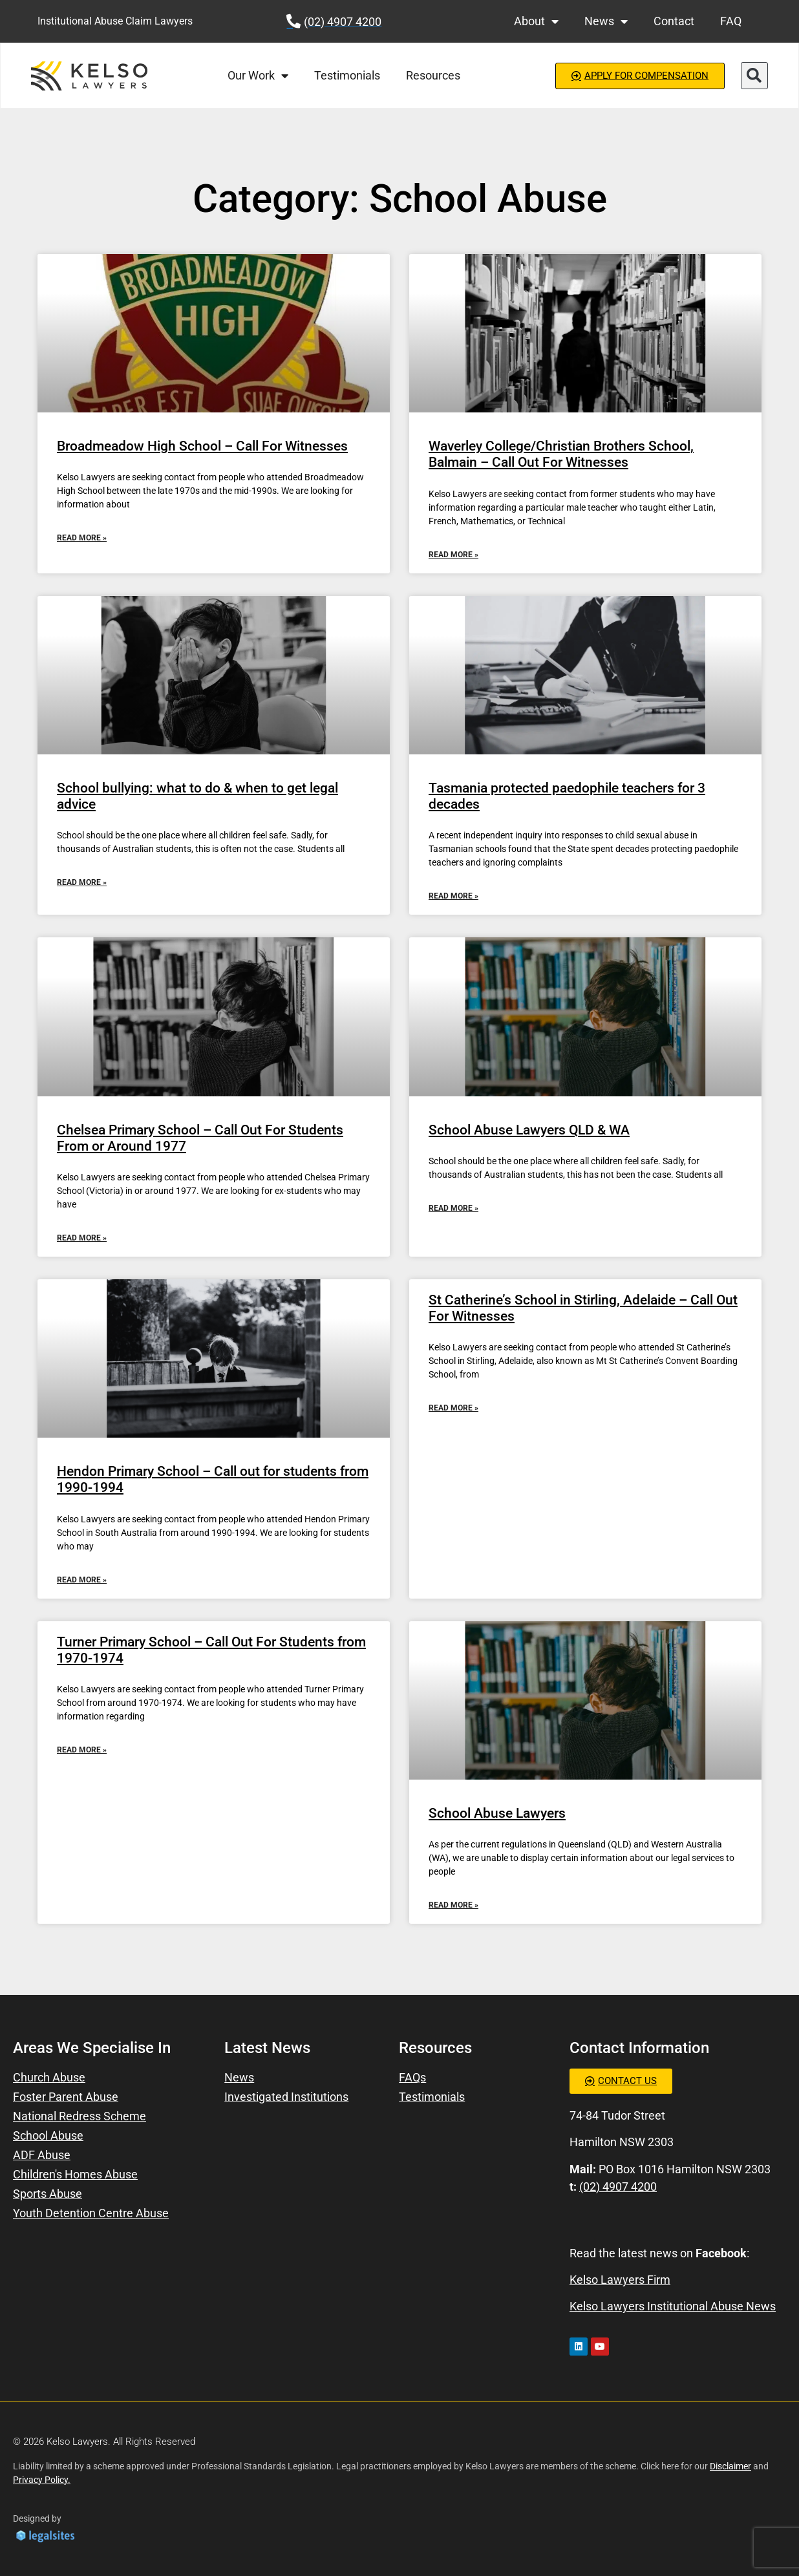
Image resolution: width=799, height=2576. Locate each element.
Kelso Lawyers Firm (620, 2279)
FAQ (730, 21)
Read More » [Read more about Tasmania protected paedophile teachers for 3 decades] (453, 895)
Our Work (258, 75)
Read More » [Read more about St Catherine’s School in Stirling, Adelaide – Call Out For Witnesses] (453, 1407)
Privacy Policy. (41, 2480)
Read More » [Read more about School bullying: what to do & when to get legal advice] (82, 882)
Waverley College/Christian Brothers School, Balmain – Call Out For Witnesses (561, 454)
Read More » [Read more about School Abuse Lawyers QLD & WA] (453, 1208)
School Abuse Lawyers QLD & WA (529, 1130)
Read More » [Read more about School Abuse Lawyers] (453, 1905)
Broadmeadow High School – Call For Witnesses (202, 446)
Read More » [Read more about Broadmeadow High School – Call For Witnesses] (82, 537)
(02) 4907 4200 (618, 2186)
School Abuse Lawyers (497, 1813)
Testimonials (347, 75)
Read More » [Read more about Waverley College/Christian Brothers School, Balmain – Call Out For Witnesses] (453, 554)
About (536, 21)
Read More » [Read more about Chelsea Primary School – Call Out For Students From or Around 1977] (82, 1237)
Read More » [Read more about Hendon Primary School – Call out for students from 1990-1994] (82, 1579)
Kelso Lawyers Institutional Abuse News (673, 2306)
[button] (754, 75)
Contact (674, 21)
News (606, 21)
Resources (433, 75)
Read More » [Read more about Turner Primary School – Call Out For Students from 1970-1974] (82, 1749)
